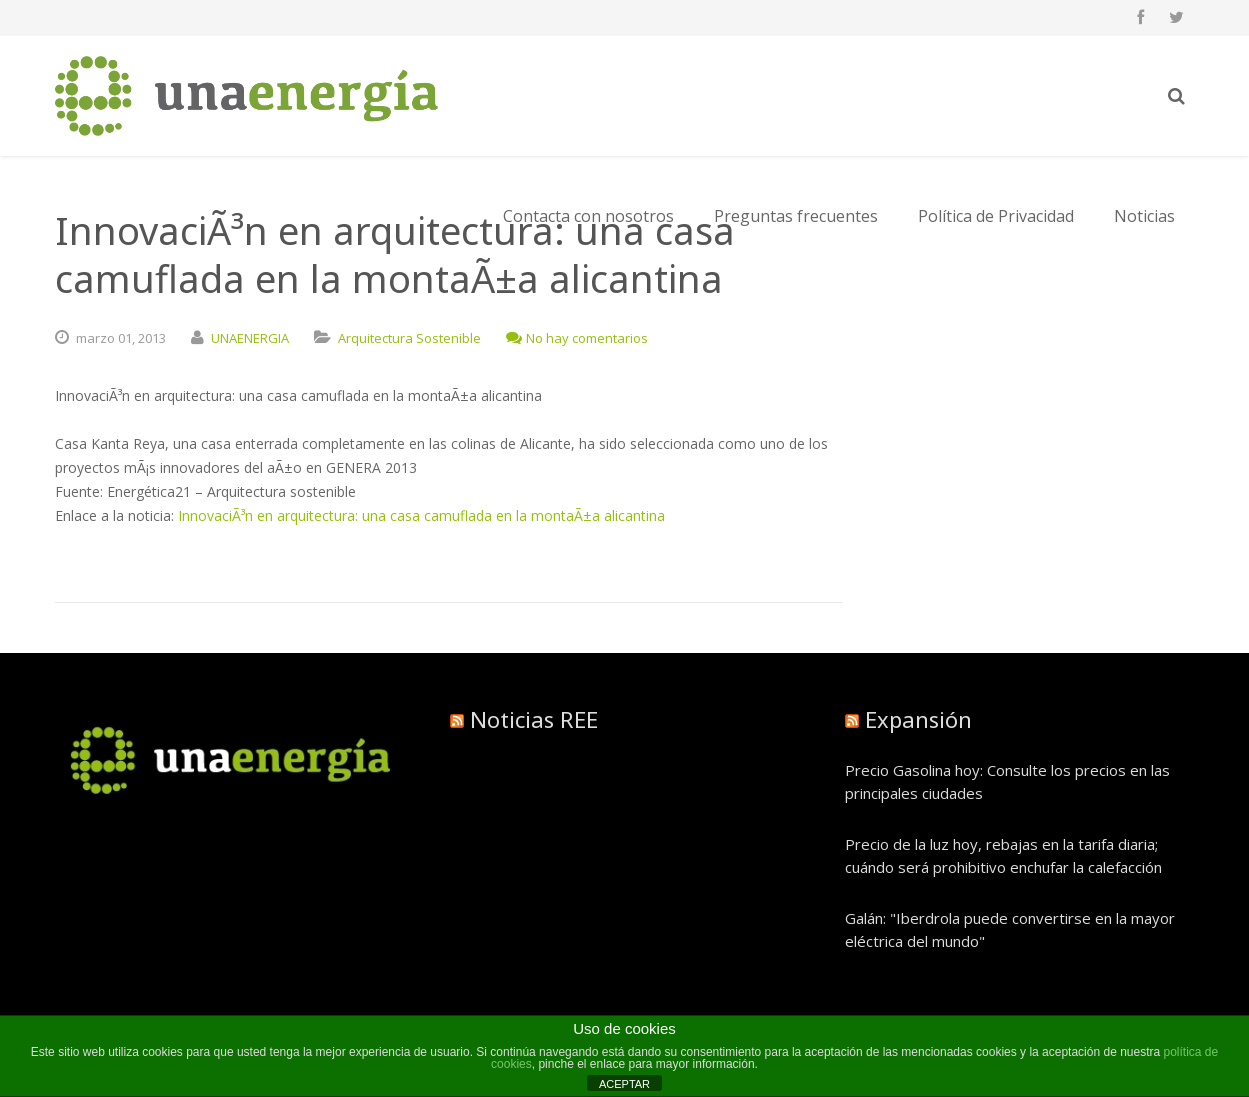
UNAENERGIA (250, 338)
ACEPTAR (624, 1084)
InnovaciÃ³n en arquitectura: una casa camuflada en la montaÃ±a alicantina (421, 515)
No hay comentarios (577, 338)
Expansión (918, 719)
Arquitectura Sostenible (409, 338)
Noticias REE (534, 719)
